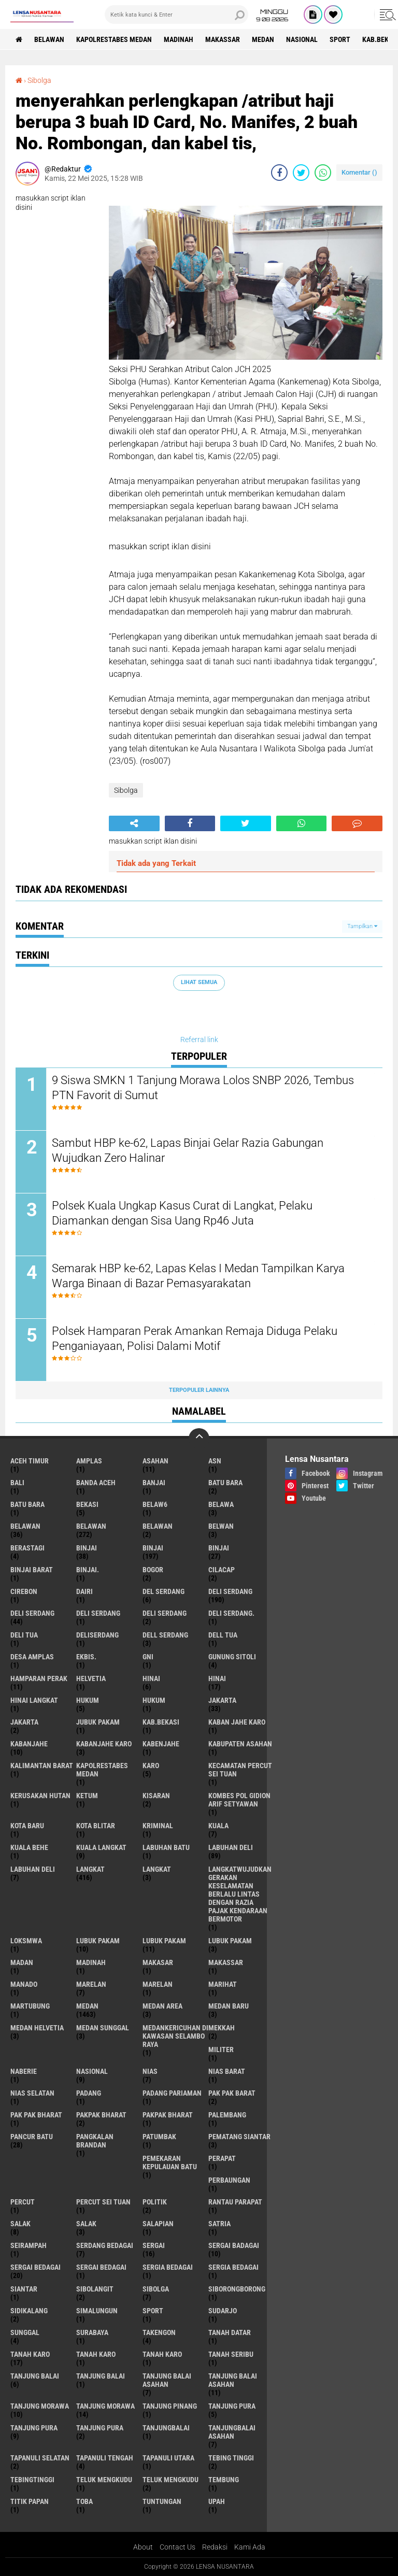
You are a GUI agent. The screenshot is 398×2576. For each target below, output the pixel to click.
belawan (25, 1526)
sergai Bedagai (35, 2267)
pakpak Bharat (168, 2115)
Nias (150, 2071)
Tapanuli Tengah (104, 2458)
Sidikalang (29, 2311)
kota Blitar (95, 1825)
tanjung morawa (39, 2406)
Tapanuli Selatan (39, 2458)
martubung (30, 2006)
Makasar (158, 1962)
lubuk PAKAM (164, 1941)
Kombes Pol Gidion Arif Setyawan (239, 1799)
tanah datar (229, 2332)
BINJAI (218, 1548)
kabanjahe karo (104, 1744)
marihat (222, 1984)
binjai (86, 1548)
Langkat (157, 1869)
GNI (148, 1657)
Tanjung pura (34, 2428)
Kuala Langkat (101, 1847)
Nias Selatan (32, 2093)
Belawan (91, 1526)
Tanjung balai (100, 2376)
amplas (89, 1461)
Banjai (154, 1482)
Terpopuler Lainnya (199, 1390)
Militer (221, 2049)
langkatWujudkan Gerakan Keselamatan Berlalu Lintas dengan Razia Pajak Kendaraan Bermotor (240, 1894)
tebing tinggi (231, 2458)
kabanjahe (29, 1744)
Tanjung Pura (99, 2428)
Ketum (87, 1795)
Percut (22, 2202)
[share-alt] (134, 823)
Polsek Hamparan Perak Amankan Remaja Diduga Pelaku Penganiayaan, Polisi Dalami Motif (194, 1339)
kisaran (156, 1795)
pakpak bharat (101, 2115)
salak (20, 2223)
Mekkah (221, 2028)
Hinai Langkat (34, 1700)
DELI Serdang (98, 1613)
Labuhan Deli (32, 1869)
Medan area (162, 2006)
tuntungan (162, 2501)
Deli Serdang (32, 1613)
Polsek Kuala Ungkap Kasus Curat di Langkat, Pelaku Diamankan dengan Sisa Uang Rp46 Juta (182, 1213)
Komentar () (359, 172)
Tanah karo (96, 2354)
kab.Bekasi (161, 1722)
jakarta (222, 1700)
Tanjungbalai (166, 2428)
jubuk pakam (98, 1722)
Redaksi (215, 2547)
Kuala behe (29, 1847)
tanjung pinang (170, 2406)
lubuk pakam (98, 1941)
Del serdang (163, 1591)
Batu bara (225, 1482)
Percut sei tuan (103, 2202)
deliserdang (97, 1635)
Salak (86, 2223)
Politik (155, 2202)
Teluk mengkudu (170, 2479)
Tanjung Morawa (105, 2406)
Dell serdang (165, 1635)
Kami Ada (249, 2547)
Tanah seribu (230, 2354)
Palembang (227, 2115)
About (143, 2547)
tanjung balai (34, 2376)
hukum (87, 1700)
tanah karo (30, 2354)
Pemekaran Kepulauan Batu (170, 2162)
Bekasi (87, 1504)
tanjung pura (231, 2406)
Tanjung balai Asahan (232, 2380)
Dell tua (222, 1635)
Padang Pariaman (172, 2093)
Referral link (199, 1039)
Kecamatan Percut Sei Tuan (240, 1769)
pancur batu (31, 2136)
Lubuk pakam (230, 1941)
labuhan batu (166, 1847)
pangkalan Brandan (94, 2140)
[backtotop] (199, 1438)
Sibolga (39, 80)
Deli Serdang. (231, 1613)
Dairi (84, 1591)
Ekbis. (86, 1657)
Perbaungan (229, 2180)
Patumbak (159, 2136)
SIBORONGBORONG (236, 2289)
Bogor (153, 1569)
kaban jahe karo (236, 1722)
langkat (90, 1869)
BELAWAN (49, 39)
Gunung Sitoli (232, 1657)
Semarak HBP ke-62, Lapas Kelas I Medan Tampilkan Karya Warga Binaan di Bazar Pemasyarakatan (198, 1276)
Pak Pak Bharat (36, 2115)
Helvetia (91, 1678)
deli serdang (230, 1591)
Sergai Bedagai (101, 2267)
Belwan (221, 1526)
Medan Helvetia (37, 2028)
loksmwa (26, 1941)
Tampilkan (362, 926)
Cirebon (23, 1591)
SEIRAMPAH (28, 2245)
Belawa (221, 1504)
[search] (176, 14)
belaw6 (155, 1504)
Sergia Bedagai (233, 2267)
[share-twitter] (301, 172)
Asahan (155, 1461)
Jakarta (24, 1722)
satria (219, 2223)
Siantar (23, 2289)
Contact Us (177, 2547)
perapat (222, 2158)
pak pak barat (231, 2093)
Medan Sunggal (102, 2028)
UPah (216, 2501)
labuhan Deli (230, 1847)
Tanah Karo (162, 2354)
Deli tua (24, 1635)
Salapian (158, 2223)
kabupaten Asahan (240, 1744)
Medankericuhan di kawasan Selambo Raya (175, 2036)
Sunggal (24, 2332)
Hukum (154, 1700)
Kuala (218, 1825)
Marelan (158, 1984)
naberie (23, 2071)
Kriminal (158, 1825)
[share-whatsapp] (323, 172)
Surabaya (92, 2332)
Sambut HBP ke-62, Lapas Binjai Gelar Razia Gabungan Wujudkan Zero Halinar (187, 1150)
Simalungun (97, 2311)
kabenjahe (161, 1744)
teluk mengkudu (104, 2479)
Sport (340, 39)
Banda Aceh (96, 1482)
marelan (91, 1984)
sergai (154, 2245)
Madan (21, 1962)
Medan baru (228, 2006)
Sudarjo (222, 2311)
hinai (151, 1678)
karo (151, 1765)
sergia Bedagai (168, 2267)
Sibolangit (94, 2289)
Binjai (153, 1548)
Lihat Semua (199, 982)
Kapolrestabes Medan (114, 39)
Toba (84, 2501)
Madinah (178, 39)
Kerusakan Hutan (40, 1795)
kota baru (27, 1825)
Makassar (222, 39)
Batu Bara (27, 1504)
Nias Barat (226, 2071)
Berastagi (27, 1548)
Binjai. (87, 1569)
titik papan (29, 2501)
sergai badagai (233, 2245)
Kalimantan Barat (41, 1765)
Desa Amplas (32, 1657)
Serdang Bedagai (104, 2245)
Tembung (223, 2479)
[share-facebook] (279, 172)
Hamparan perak (38, 1678)
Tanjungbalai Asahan (231, 2432)
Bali (17, 1482)
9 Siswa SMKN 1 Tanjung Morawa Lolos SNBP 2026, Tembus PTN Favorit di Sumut (203, 1088)
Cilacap (221, 1569)
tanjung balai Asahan (167, 2380)
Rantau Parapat (235, 2202)
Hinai (217, 1678)
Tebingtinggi (32, 2479)
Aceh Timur (29, 1461)
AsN (214, 1461)
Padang (88, 2093)
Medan (263, 39)
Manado (23, 1984)
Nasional (302, 39)
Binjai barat (31, 1569)
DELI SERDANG (165, 1613)
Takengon (159, 2332)
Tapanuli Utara (168, 2458)
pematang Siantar (239, 2136)
